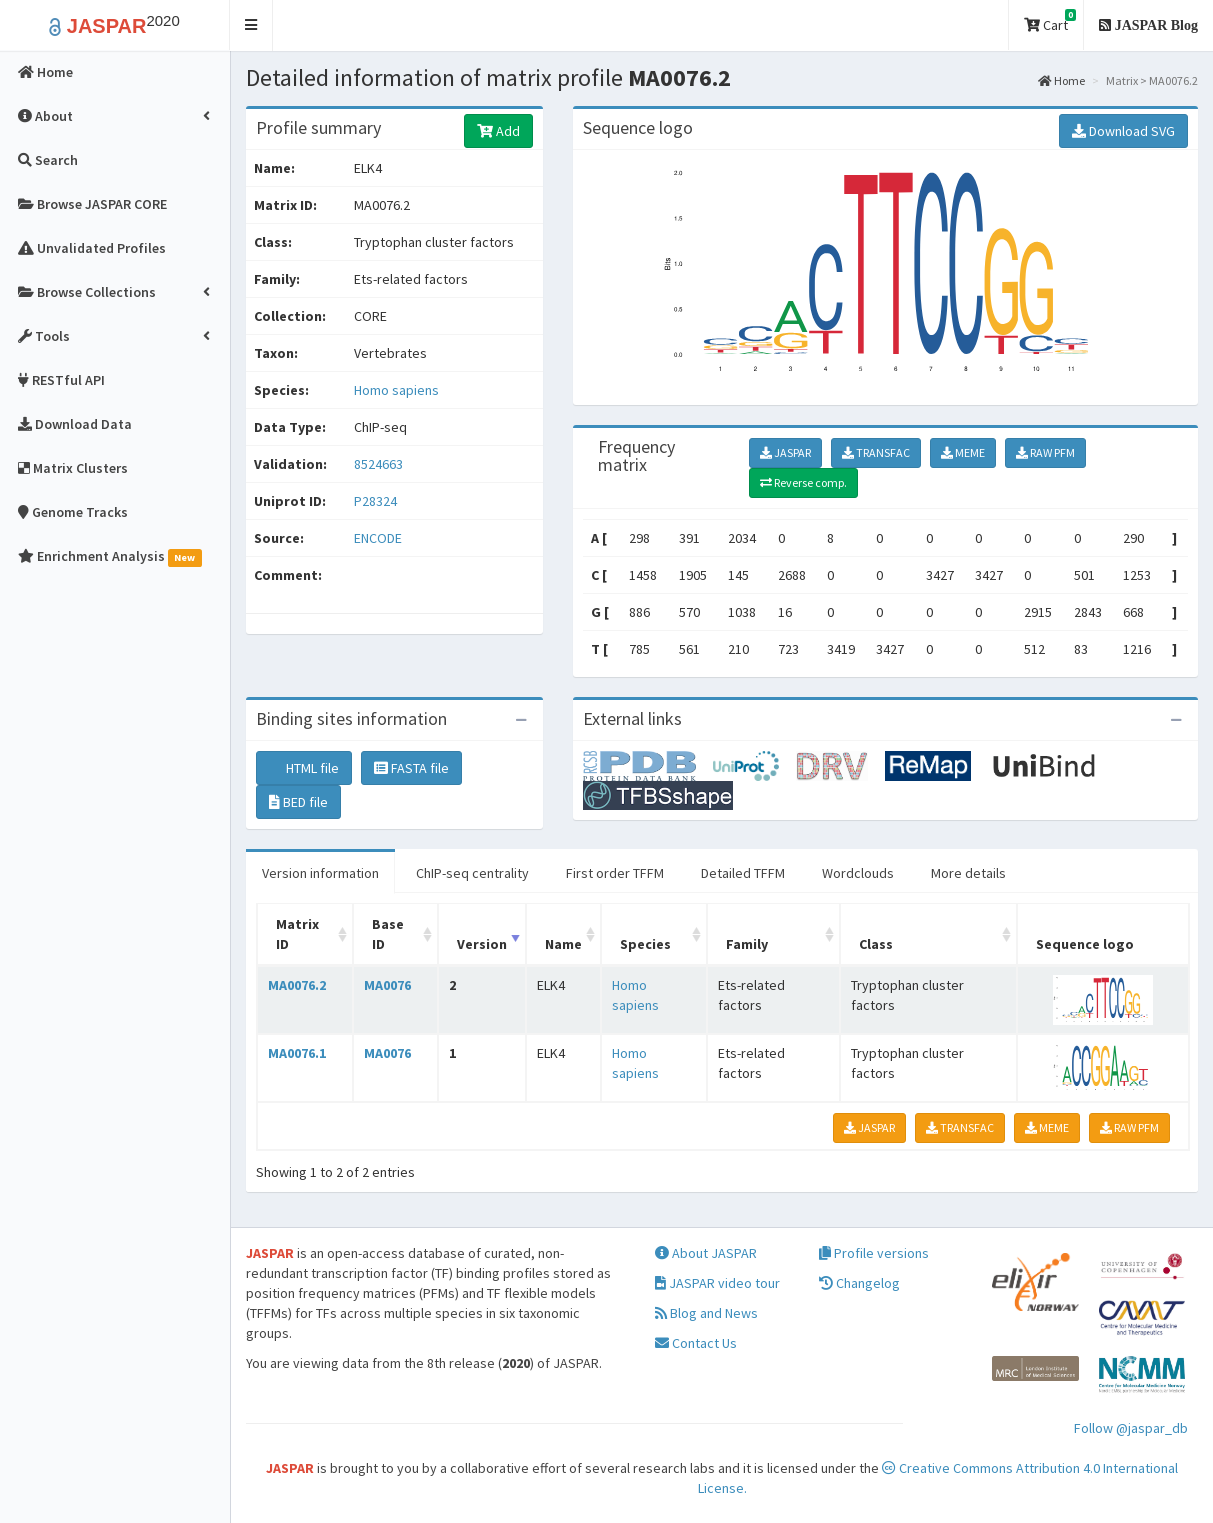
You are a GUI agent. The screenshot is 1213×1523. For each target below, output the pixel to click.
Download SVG (1123, 131)
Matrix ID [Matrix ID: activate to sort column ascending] (297, 934)
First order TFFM (615, 873)
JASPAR (785, 452)
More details (968, 873)
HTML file (304, 768)
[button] (251, 25)
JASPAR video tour (717, 1283)
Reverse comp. (803, 482)
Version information (320, 873)
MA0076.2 (297, 985)
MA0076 (387, 985)
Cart (1050, 21)
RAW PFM (1045, 452)
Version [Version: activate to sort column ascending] (482, 944)
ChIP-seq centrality (472, 873)
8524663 (378, 464)
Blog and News (706, 1313)
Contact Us (696, 1343)
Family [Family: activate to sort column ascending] (747, 944)
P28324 (377, 501)
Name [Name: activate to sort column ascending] (563, 944)
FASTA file (411, 768)
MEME (963, 452)
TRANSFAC (876, 452)
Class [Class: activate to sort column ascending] (876, 944)
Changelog (859, 1283)
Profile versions (874, 1253)
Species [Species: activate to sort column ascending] (645, 944)
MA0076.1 (297, 1053)
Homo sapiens (396, 390)
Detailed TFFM (743, 873)
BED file (298, 802)
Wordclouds (858, 873)
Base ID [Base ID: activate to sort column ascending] (388, 934)
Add (498, 131)
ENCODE (378, 538)
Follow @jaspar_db (1131, 1428)
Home (1061, 80)
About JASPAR (706, 1253)
